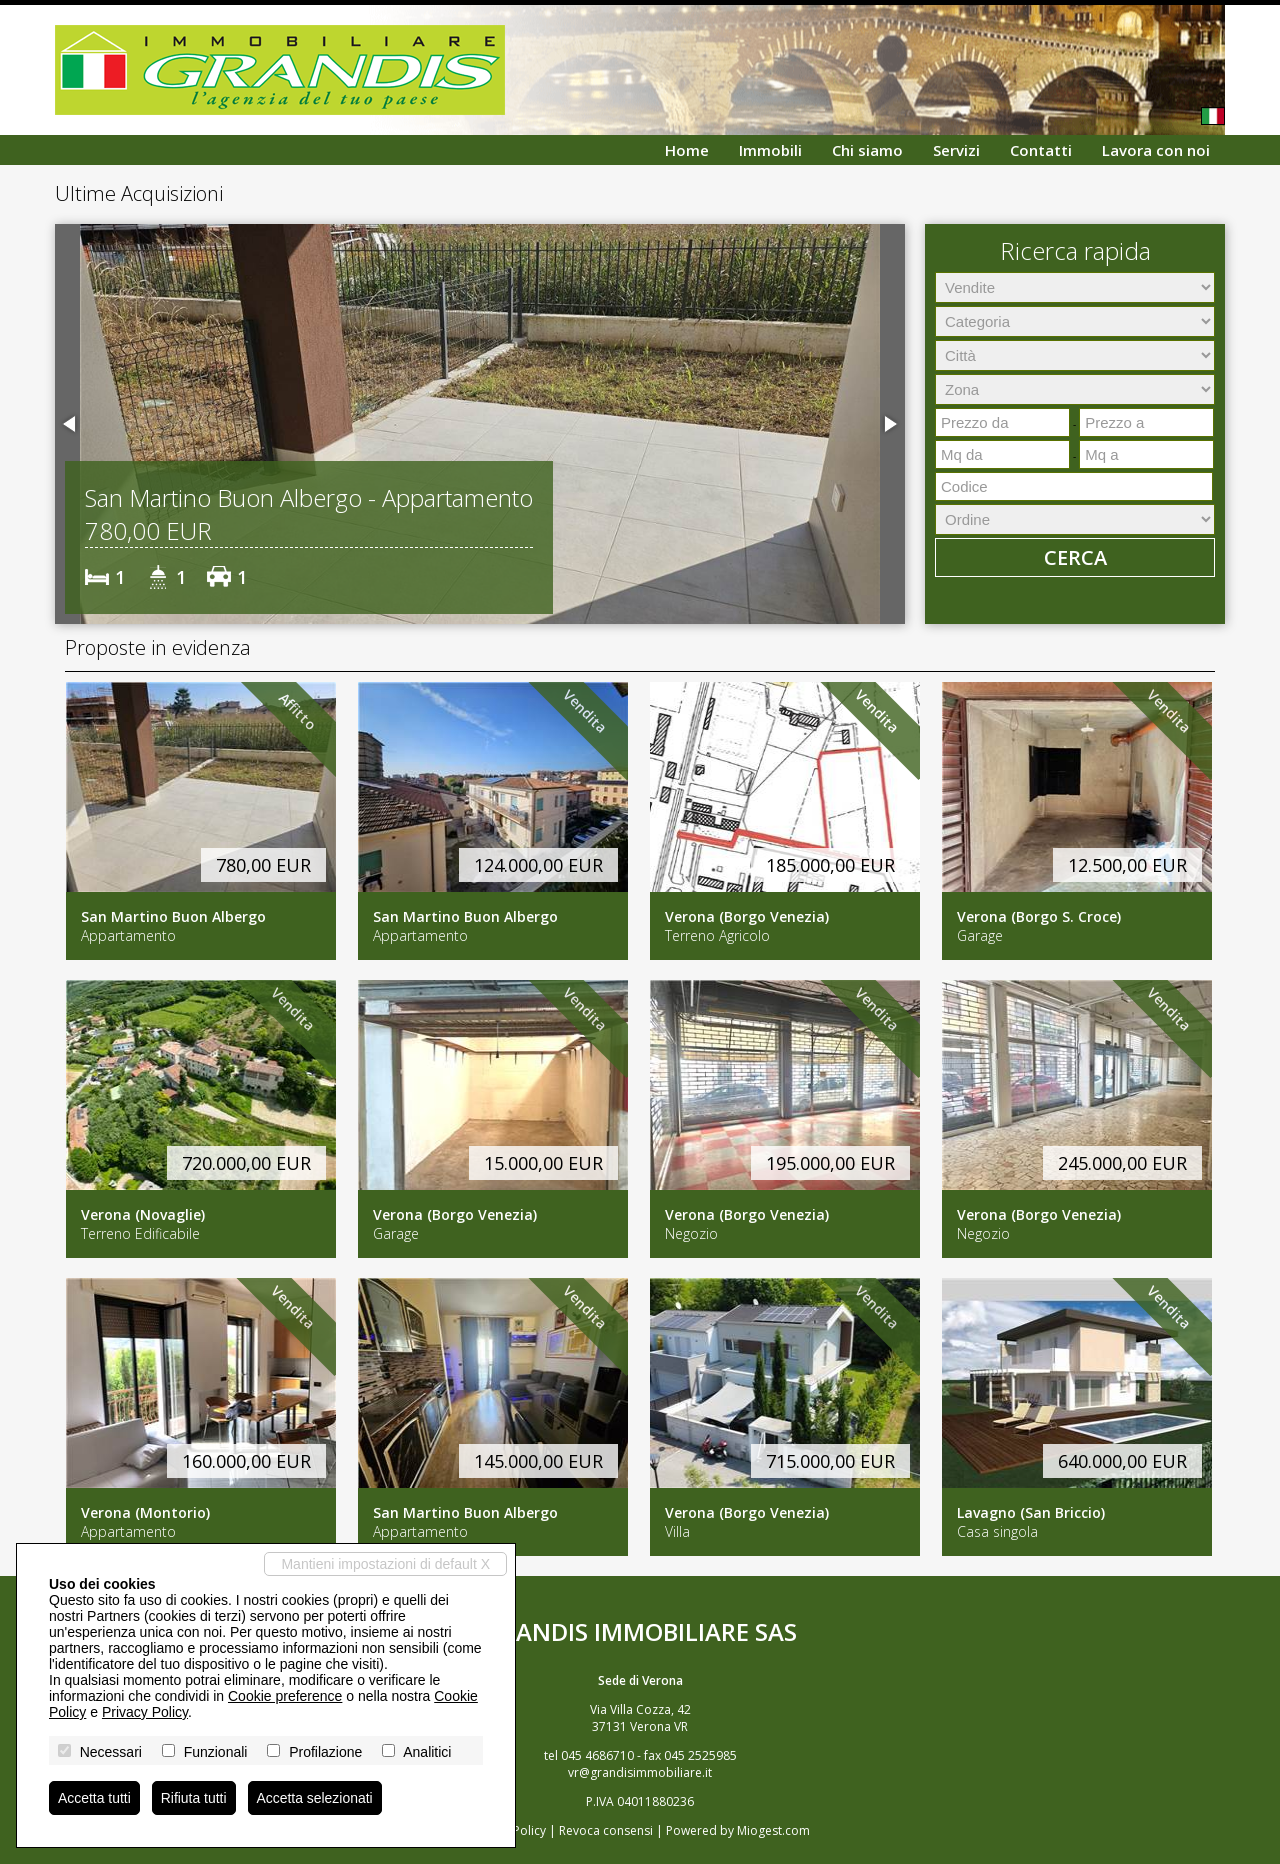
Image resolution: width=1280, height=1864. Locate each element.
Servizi (956, 150)
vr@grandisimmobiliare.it (640, 1772)
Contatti (1041, 150)
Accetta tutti (94, 1798)
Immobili (770, 150)
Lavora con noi (1156, 150)
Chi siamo (867, 150)
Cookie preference (285, 1696)
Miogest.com (773, 1830)
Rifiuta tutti (194, 1798)
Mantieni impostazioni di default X (385, 1564)
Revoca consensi (606, 1830)
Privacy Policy (145, 1712)
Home (687, 150)
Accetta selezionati (315, 1798)
